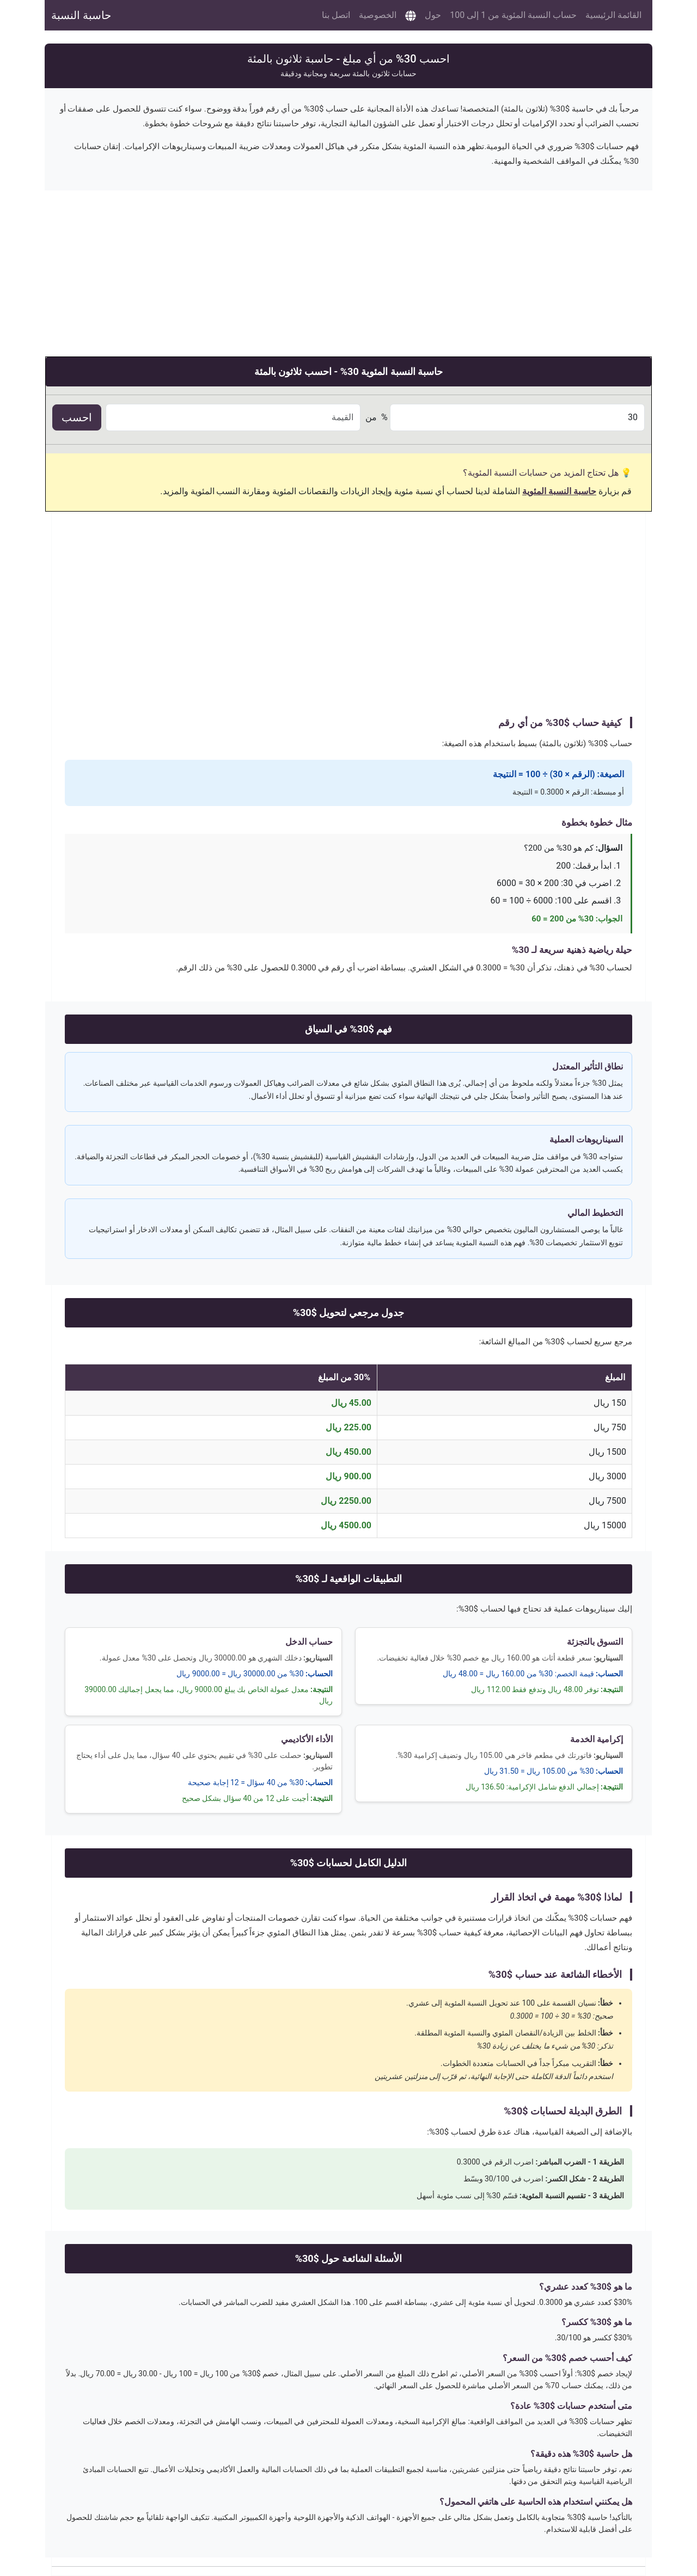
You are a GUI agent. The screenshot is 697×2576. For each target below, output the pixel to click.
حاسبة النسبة (81, 15)
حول (433, 15)
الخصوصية (377, 15)
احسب (77, 417)
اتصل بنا (336, 15)
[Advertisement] (348, 266)
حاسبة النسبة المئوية (559, 491)
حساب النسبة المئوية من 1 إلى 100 (513, 15)
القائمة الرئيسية (613, 15)
